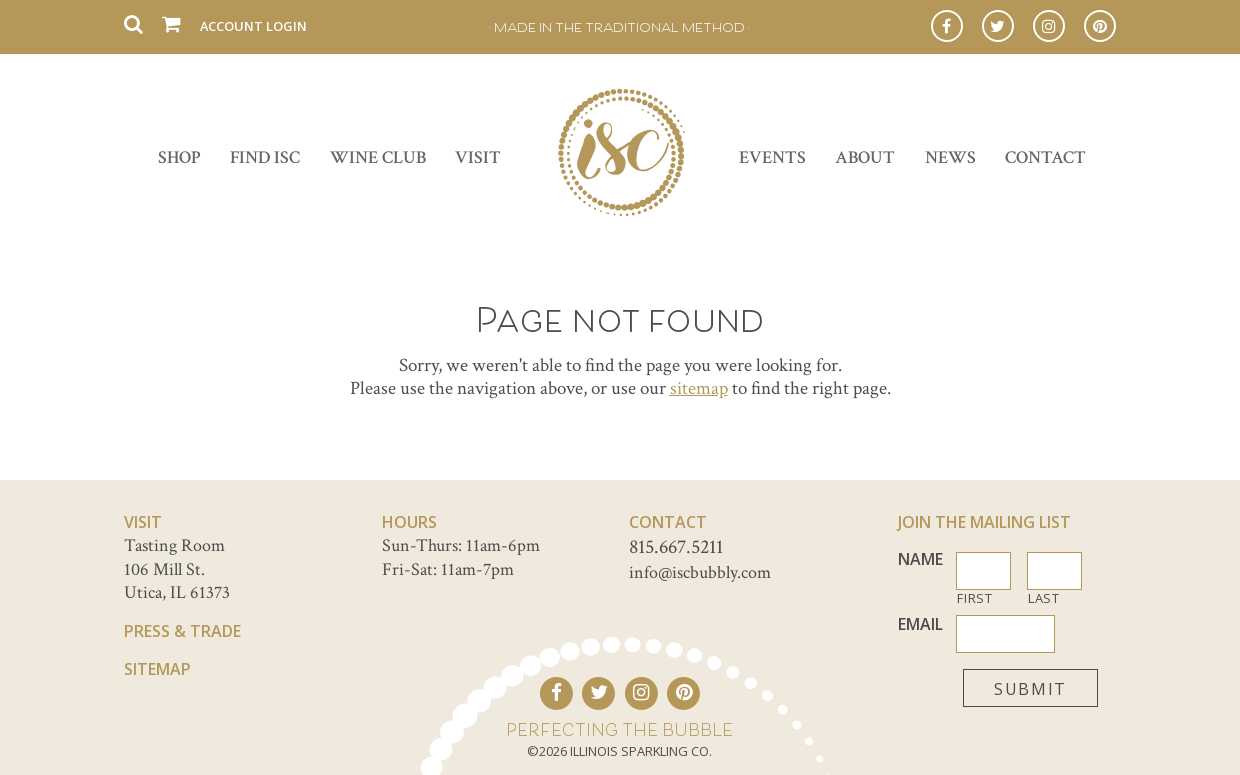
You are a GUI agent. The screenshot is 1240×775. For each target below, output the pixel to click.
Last (1044, 598)
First (974, 598)
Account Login (253, 26)
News (950, 157)
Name (920, 559)
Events (772, 157)
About (865, 157)
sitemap (699, 388)
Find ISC (265, 157)
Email (920, 624)
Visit (478, 157)
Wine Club (378, 157)
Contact (1045, 157)
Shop (179, 157)
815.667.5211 (676, 547)
